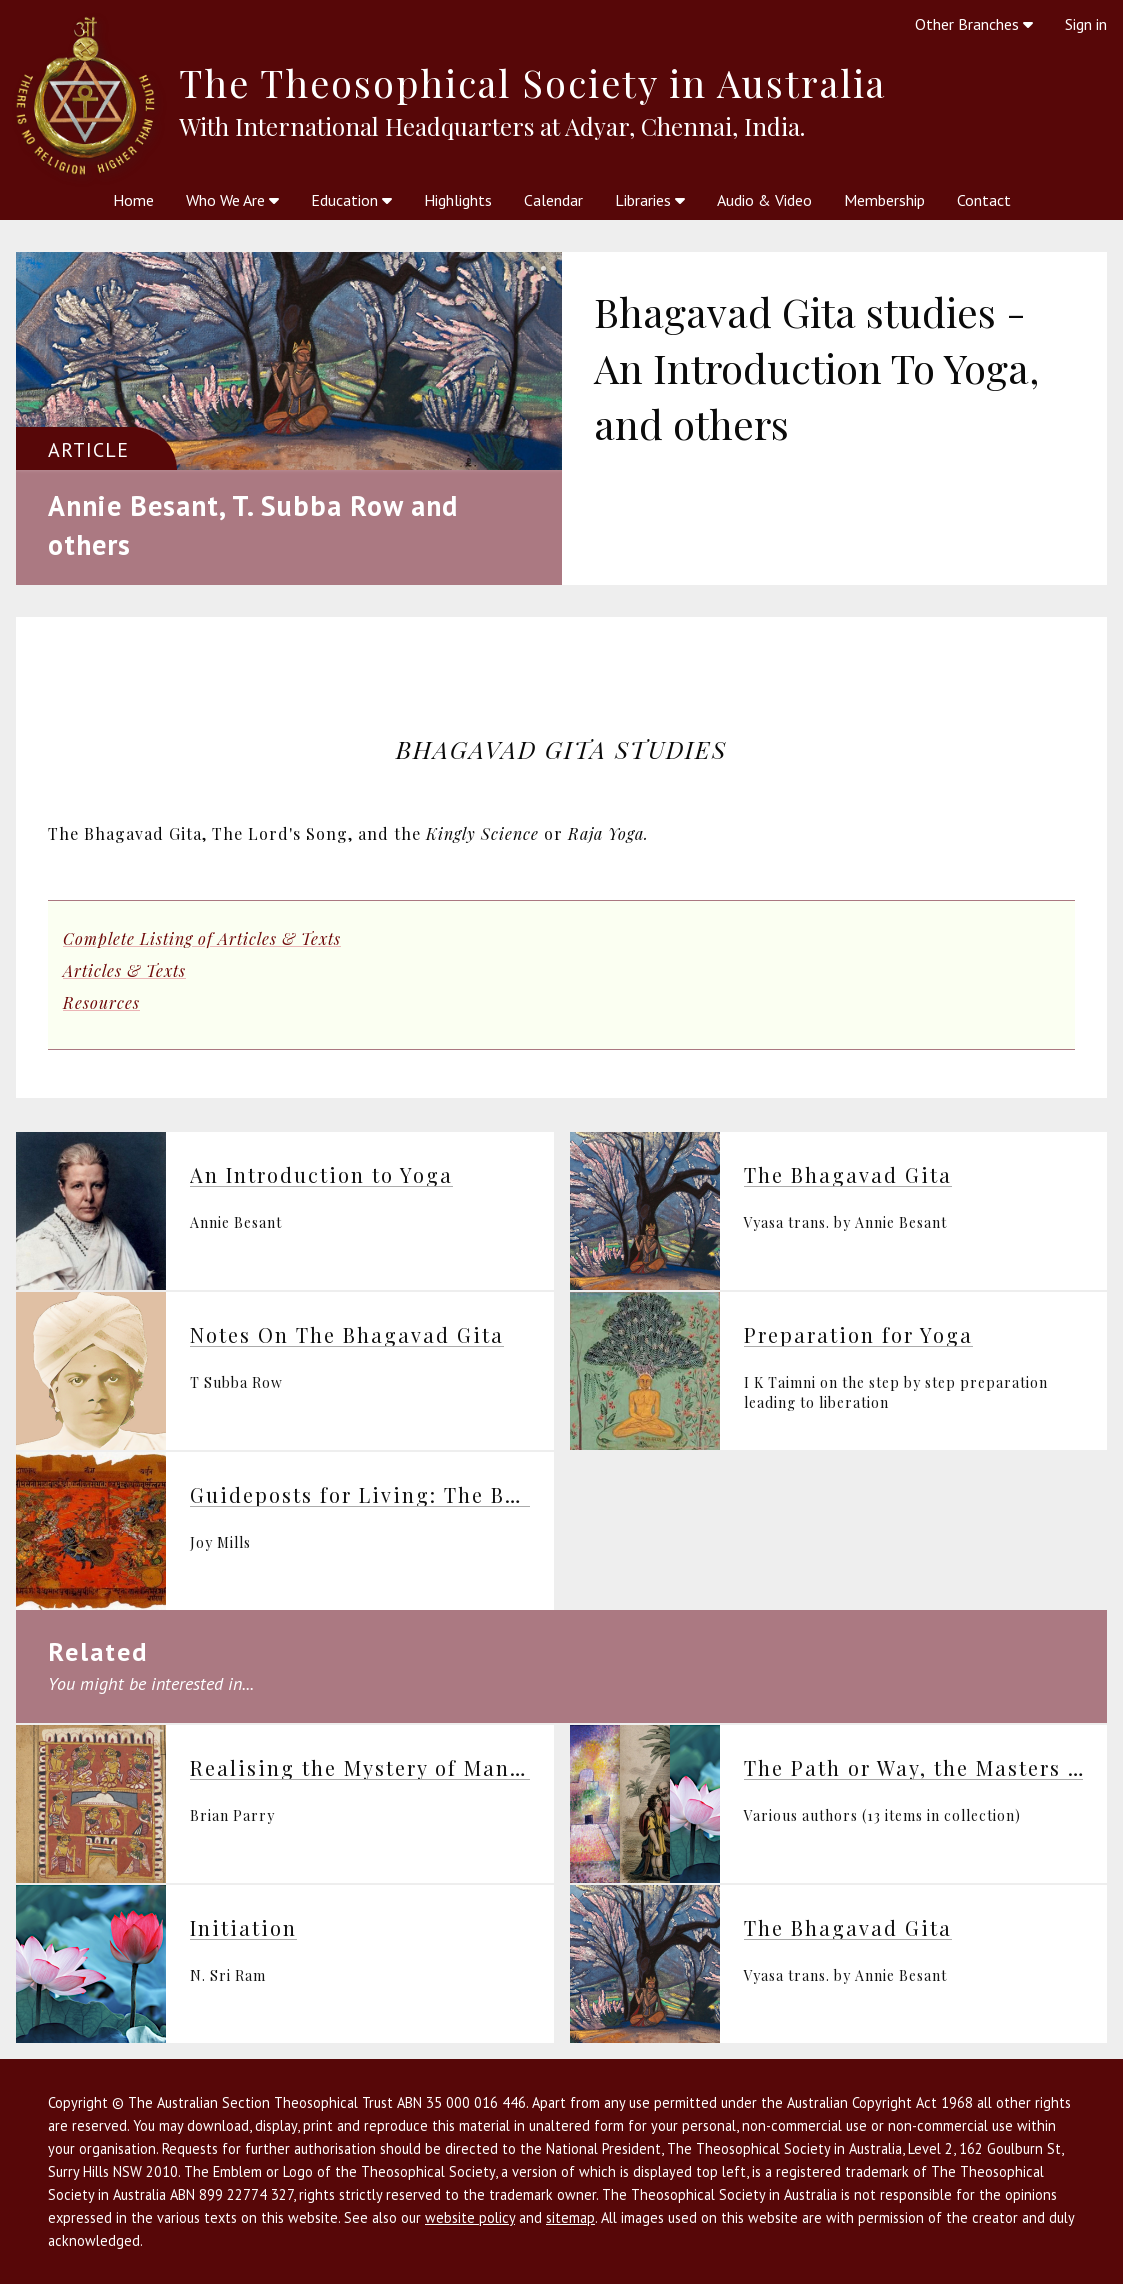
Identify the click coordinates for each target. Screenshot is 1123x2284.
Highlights (458, 200)
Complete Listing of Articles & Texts (202, 938)
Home (133, 200)
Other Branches (974, 24)
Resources (101, 1002)
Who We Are (232, 200)
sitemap (570, 2217)
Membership (884, 200)
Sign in (1086, 24)
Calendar (553, 200)
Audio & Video (764, 200)
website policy (470, 2217)
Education (351, 200)
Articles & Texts (124, 970)
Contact (984, 200)
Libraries (650, 200)
